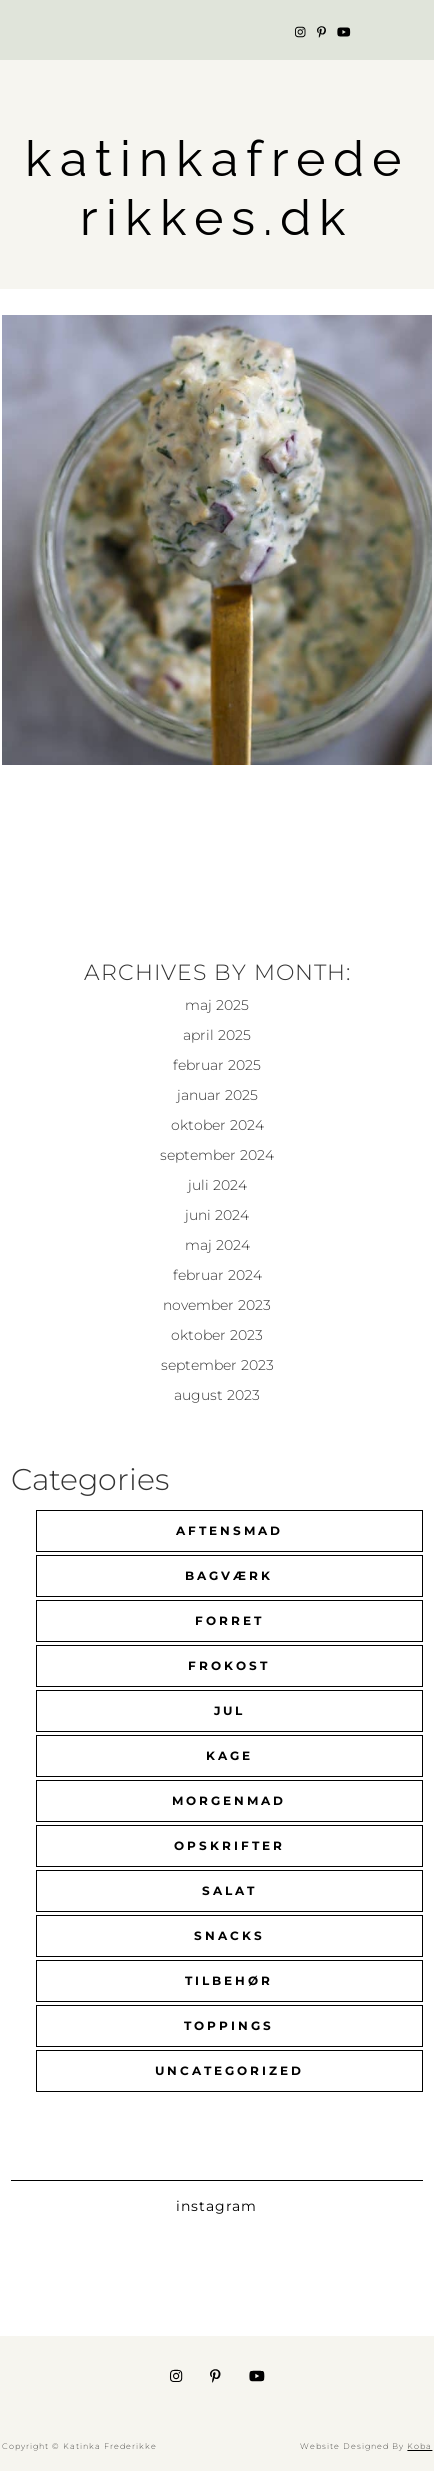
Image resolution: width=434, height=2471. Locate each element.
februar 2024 (217, 1275)
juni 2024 (217, 1215)
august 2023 (217, 1395)
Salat (229, 1890)
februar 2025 (217, 1065)
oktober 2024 (217, 1125)
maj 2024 (217, 1245)
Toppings (229, 2025)
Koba (419, 2446)
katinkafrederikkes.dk (217, 188)
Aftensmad (229, 1530)
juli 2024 (217, 1185)
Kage (229, 1755)
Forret (229, 1620)
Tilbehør (229, 1980)
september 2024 (217, 1155)
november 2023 (217, 1305)
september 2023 (217, 1365)
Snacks (229, 1935)
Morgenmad (229, 1800)
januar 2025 (217, 1095)
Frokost (229, 1665)
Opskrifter (229, 1845)
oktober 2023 (217, 1335)
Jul (229, 1710)
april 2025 (217, 1035)
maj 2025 (217, 1005)
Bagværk (229, 1575)
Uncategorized (229, 2070)
